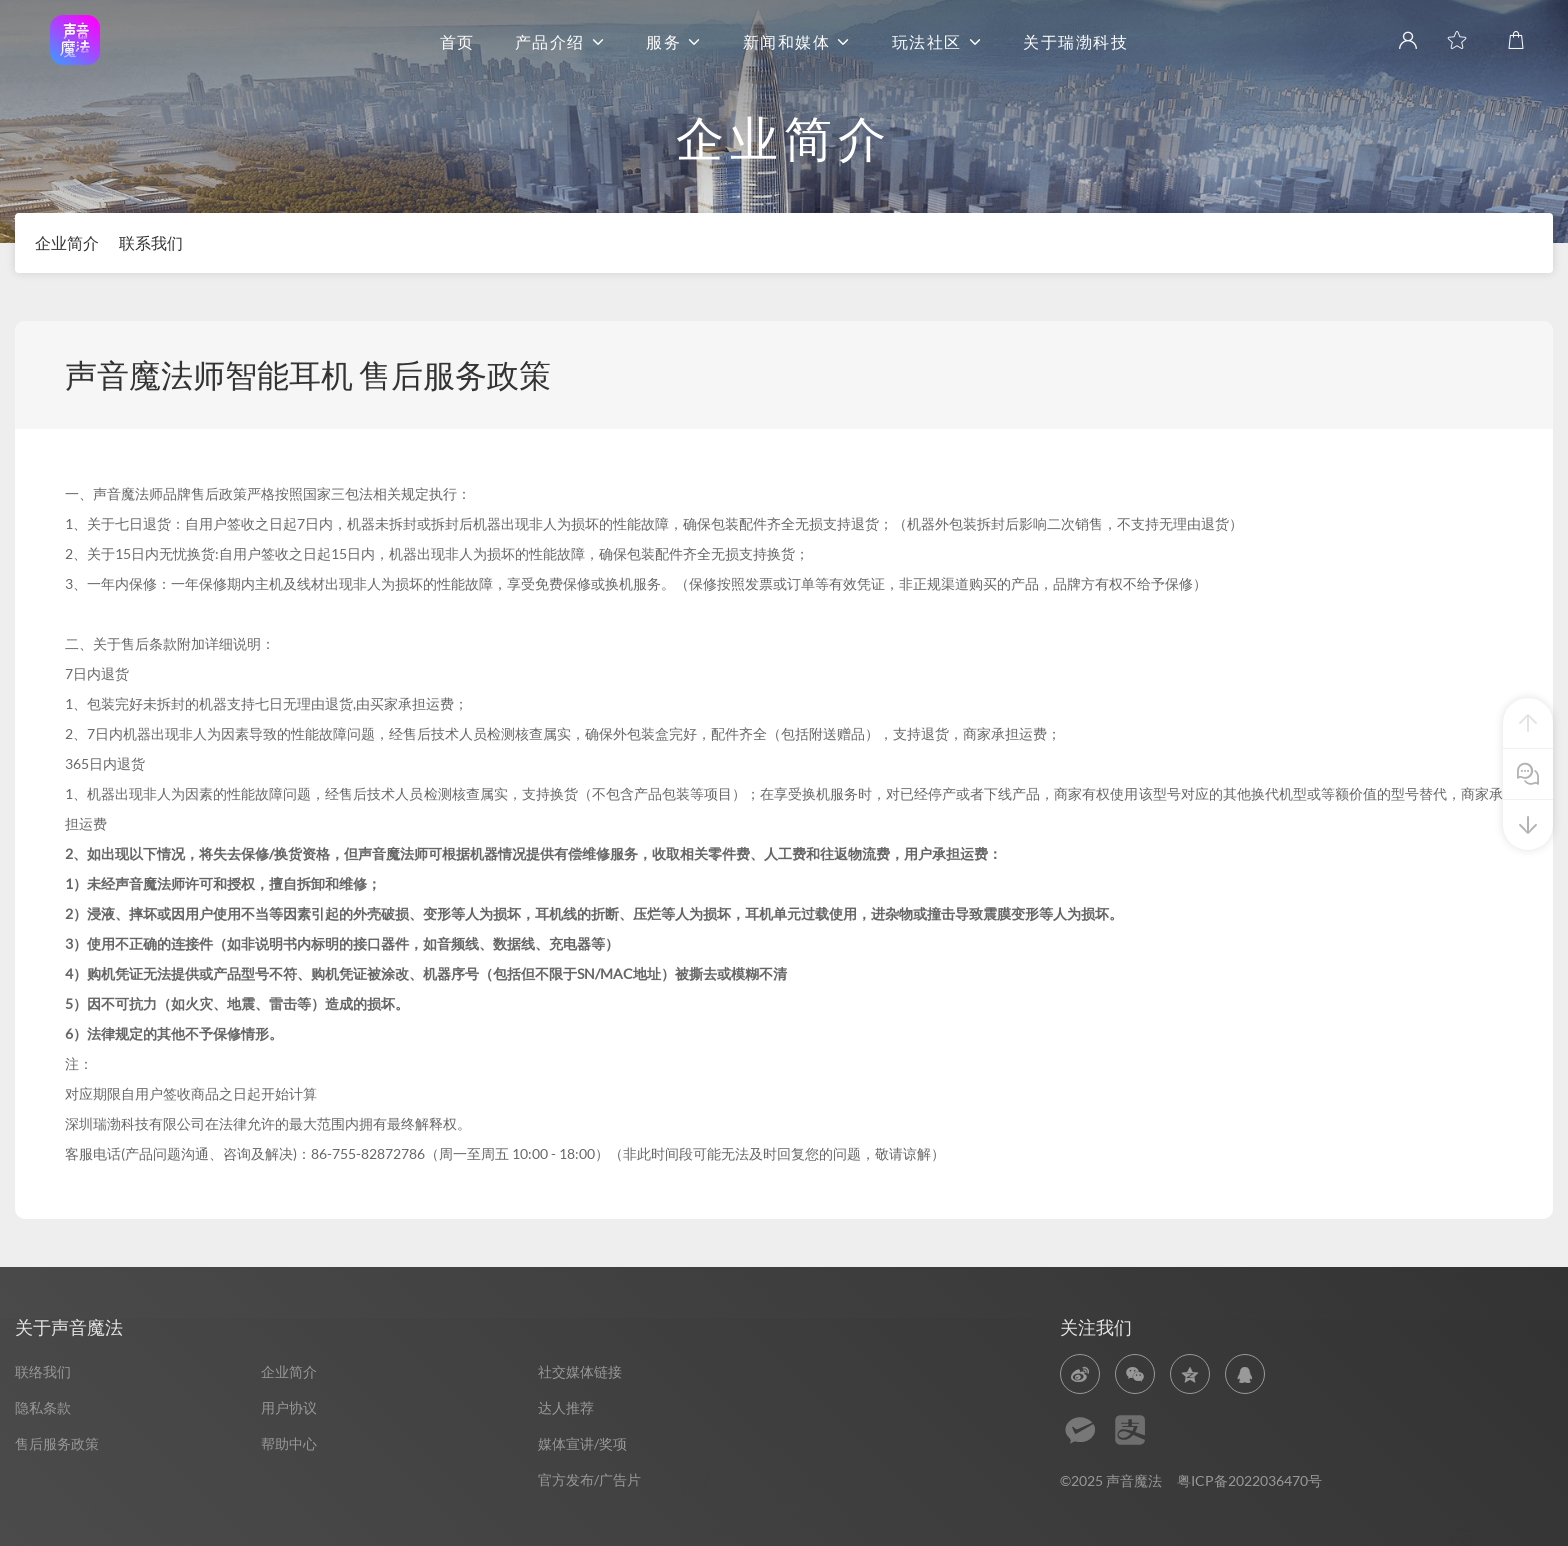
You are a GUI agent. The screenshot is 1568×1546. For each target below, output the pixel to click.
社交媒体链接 (580, 1371)
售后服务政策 (57, 1443)
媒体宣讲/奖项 (582, 1443)
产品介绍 (561, 42)
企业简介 (67, 242)
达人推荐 (566, 1407)
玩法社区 (938, 42)
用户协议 (289, 1407)
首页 (457, 42)
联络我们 (43, 1371)
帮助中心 (289, 1443)
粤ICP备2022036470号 (1249, 1480)
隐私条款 (43, 1407)
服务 (674, 42)
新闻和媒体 (797, 42)
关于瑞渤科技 (1075, 42)
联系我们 (151, 242)
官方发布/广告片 (589, 1479)
